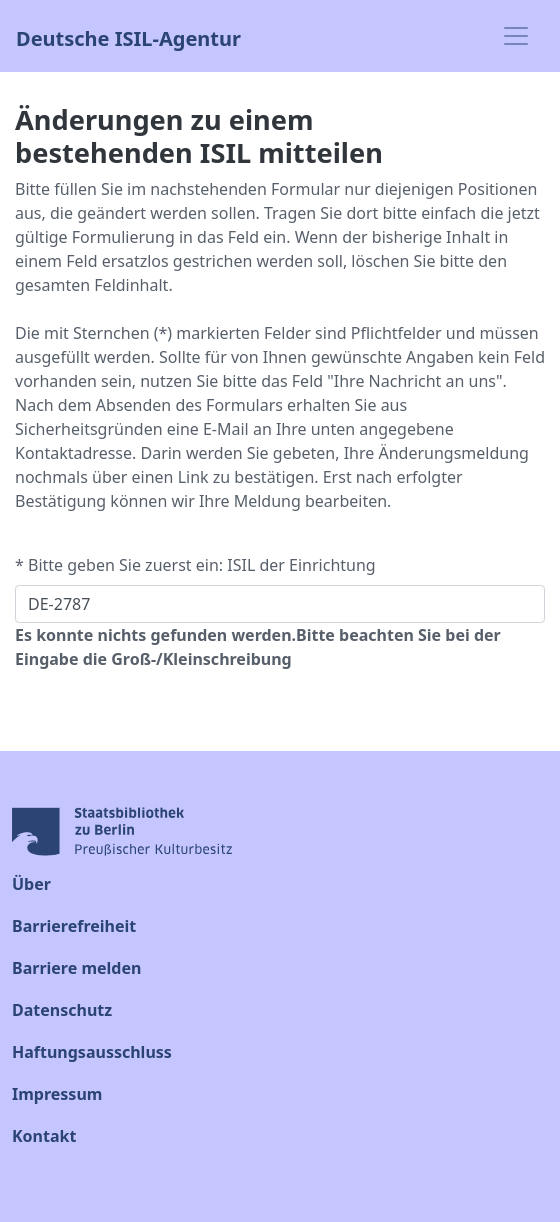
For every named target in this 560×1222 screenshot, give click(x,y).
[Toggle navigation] (516, 36)
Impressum (57, 1094)
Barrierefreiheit (74, 926)
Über (31, 884)
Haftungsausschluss (92, 1052)
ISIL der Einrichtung (301, 565)
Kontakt (44, 1136)
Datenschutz (62, 1010)
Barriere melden (76, 968)
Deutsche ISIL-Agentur (128, 36)
